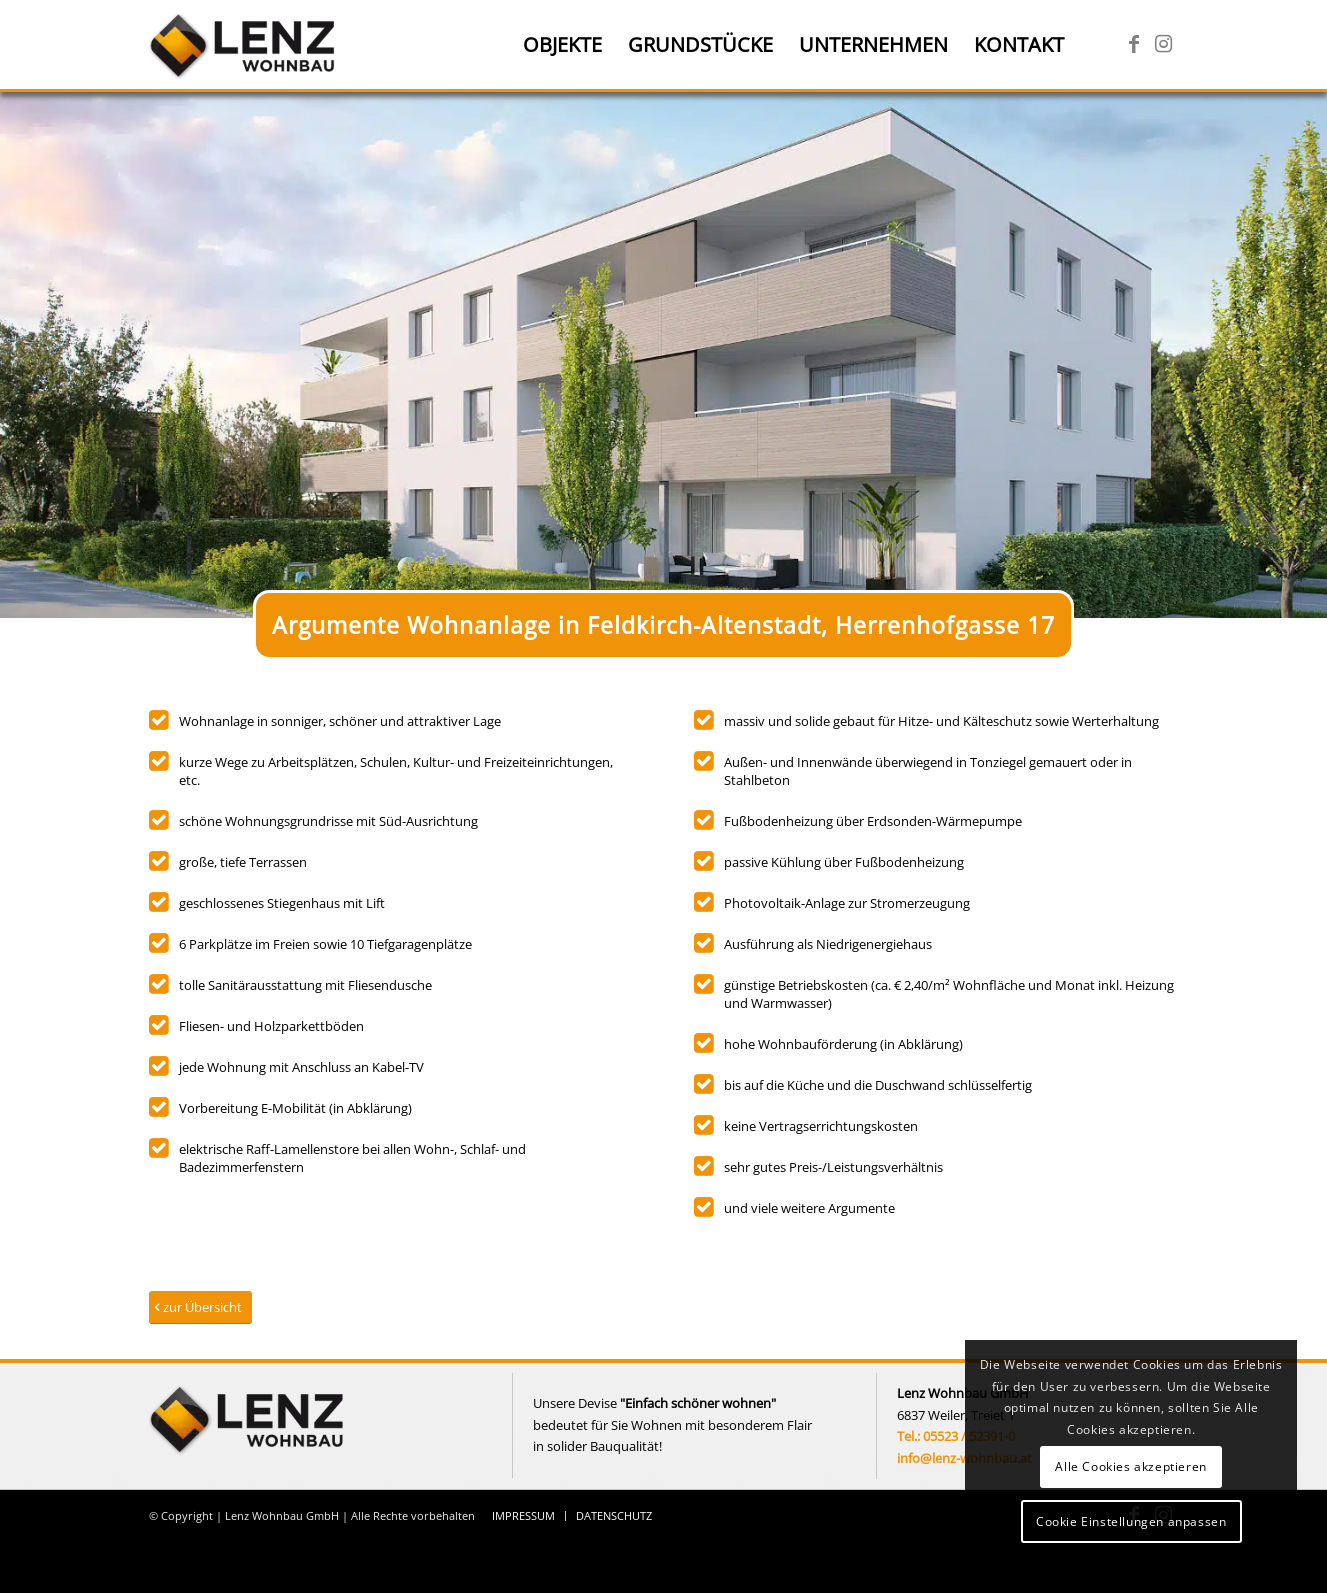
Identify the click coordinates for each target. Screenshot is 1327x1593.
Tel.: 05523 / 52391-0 (956, 1436)
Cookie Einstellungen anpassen (1131, 1521)
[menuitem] (562, 45)
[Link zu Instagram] (1164, 44)
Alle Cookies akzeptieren (1130, 1466)
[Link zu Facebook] (1134, 44)
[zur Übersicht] (200, 1307)
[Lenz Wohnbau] (244, 45)
